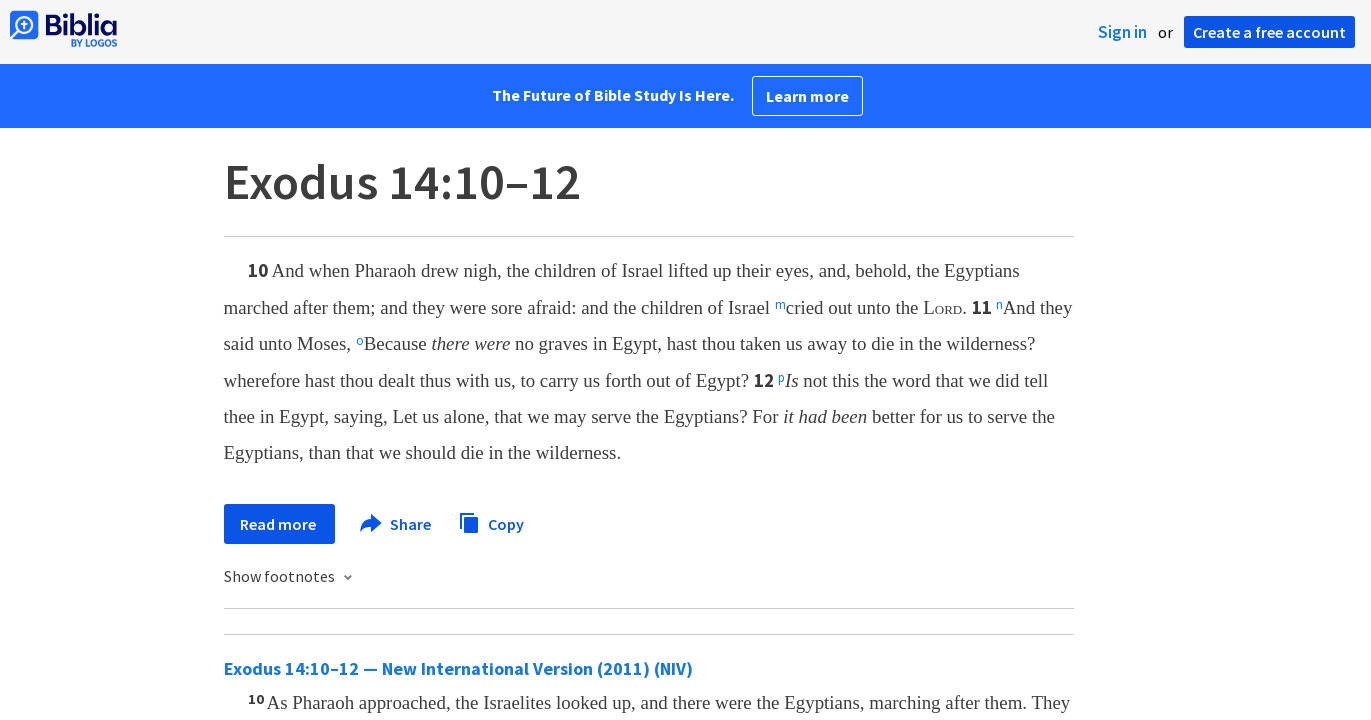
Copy (491, 521)
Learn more (807, 96)
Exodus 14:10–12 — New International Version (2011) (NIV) (458, 668)
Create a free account (1269, 32)
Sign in (1122, 32)
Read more (279, 524)
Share (396, 524)
